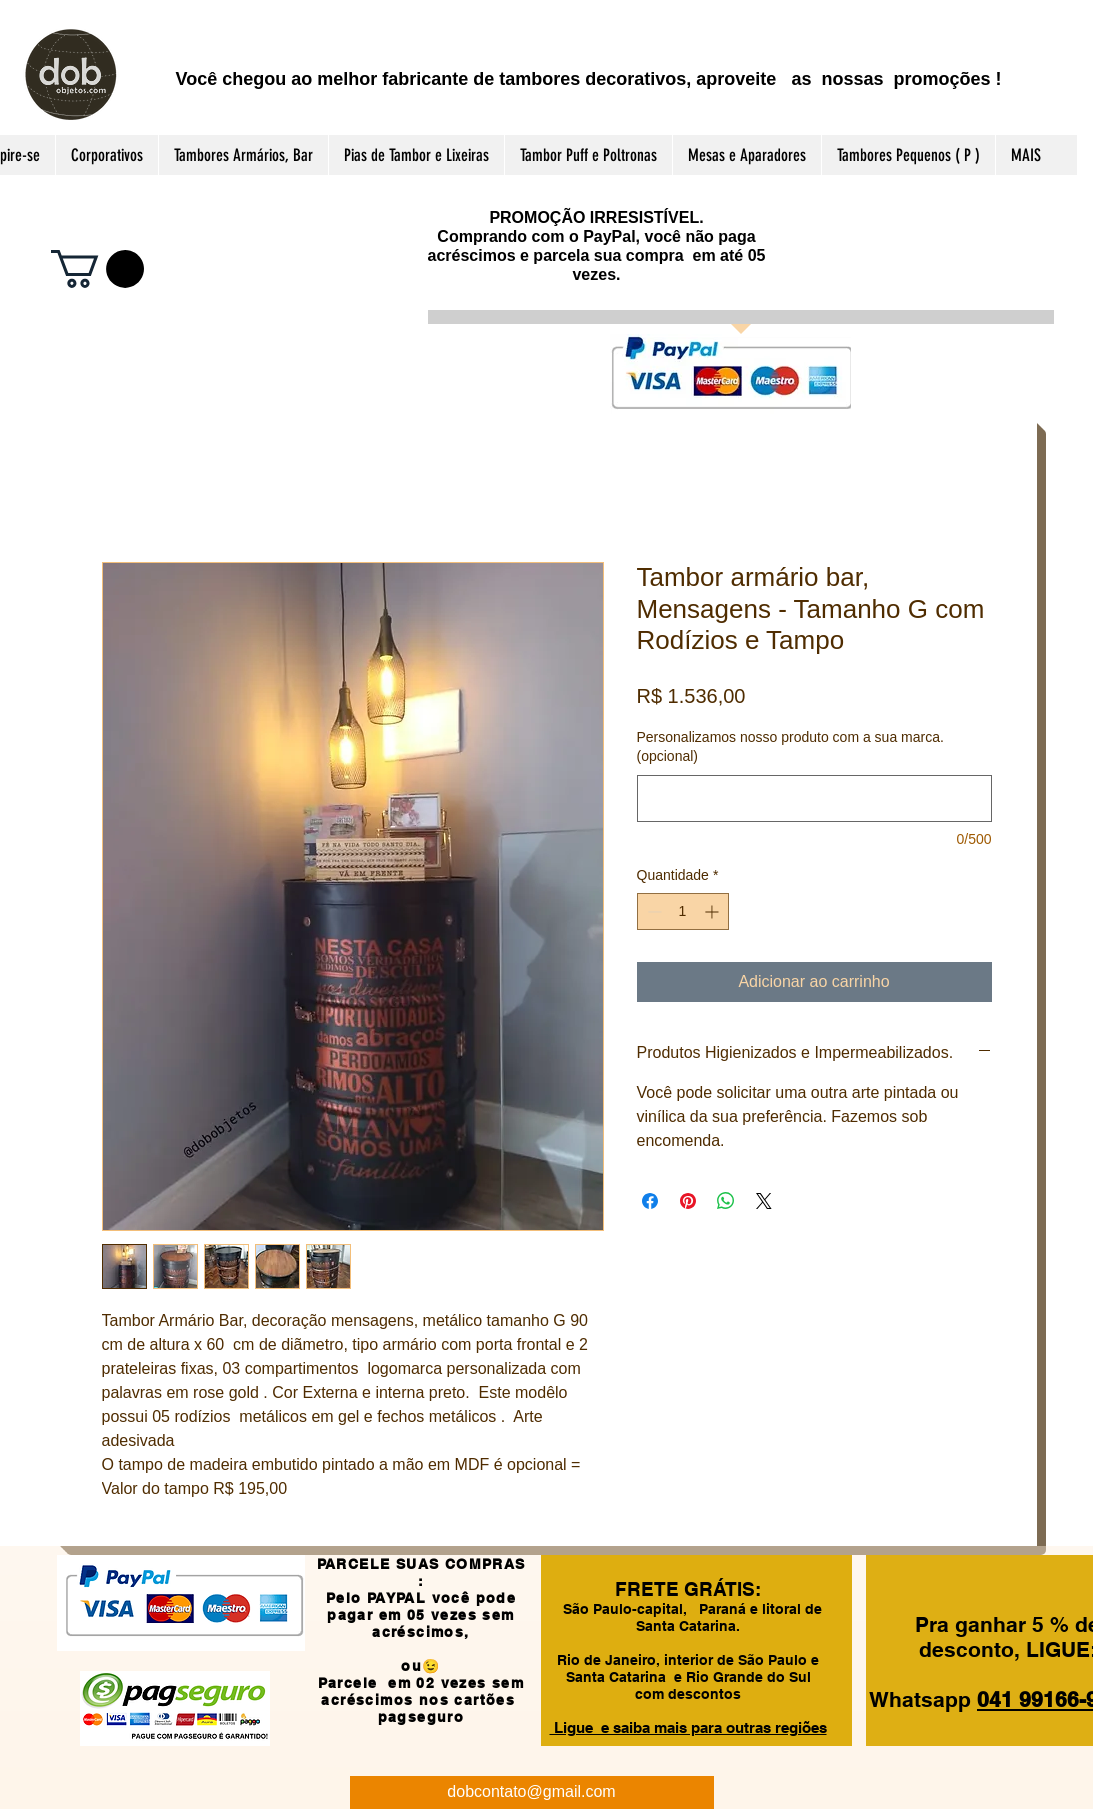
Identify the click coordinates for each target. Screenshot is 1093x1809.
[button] (97, 269)
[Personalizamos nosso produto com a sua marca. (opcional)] (814, 798)
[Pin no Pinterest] (688, 1201)
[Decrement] (652, 911)
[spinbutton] (683, 911)
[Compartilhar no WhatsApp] (726, 1201)
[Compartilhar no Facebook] (650, 1201)
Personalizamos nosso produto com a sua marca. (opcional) (790, 747)
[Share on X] (764, 1201)
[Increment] (713, 911)
